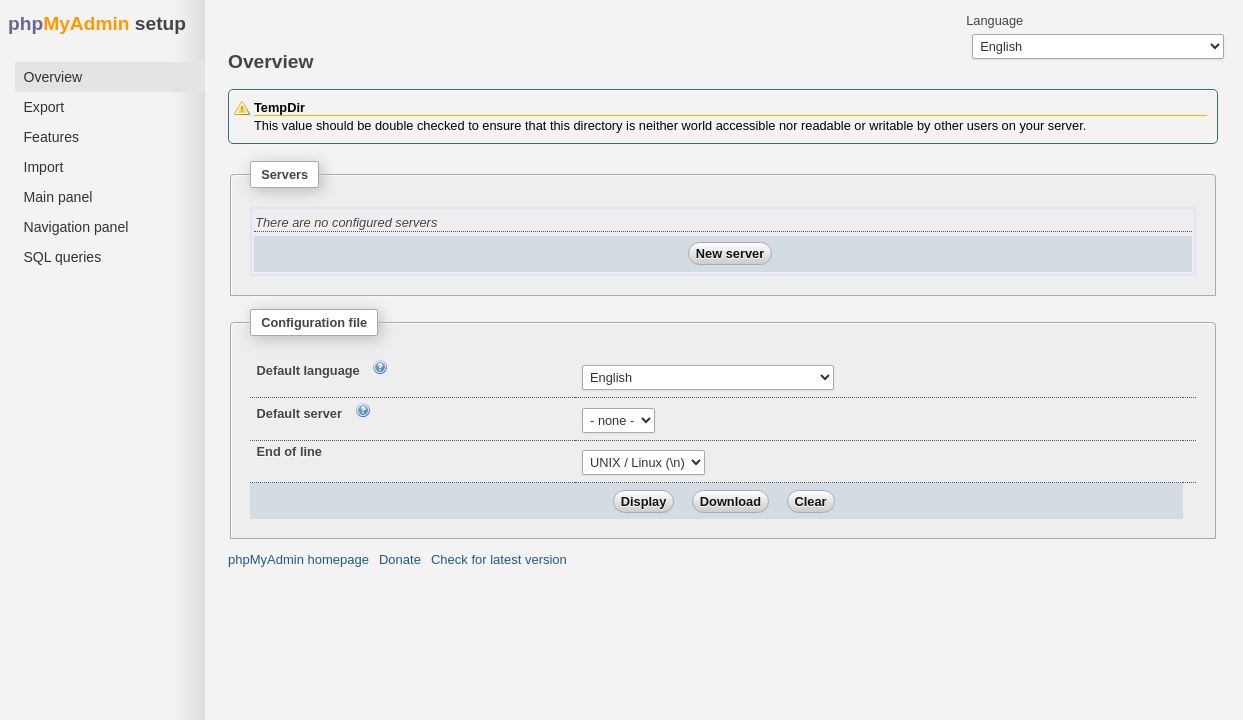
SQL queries (62, 257)
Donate (400, 559)
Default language (308, 370)
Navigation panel (75, 227)
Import (43, 167)
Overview (52, 77)
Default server (299, 413)
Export (43, 107)
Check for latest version (499, 559)
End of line (289, 451)
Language (994, 20)
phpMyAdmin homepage (298, 559)
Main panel (57, 197)
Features (51, 137)
